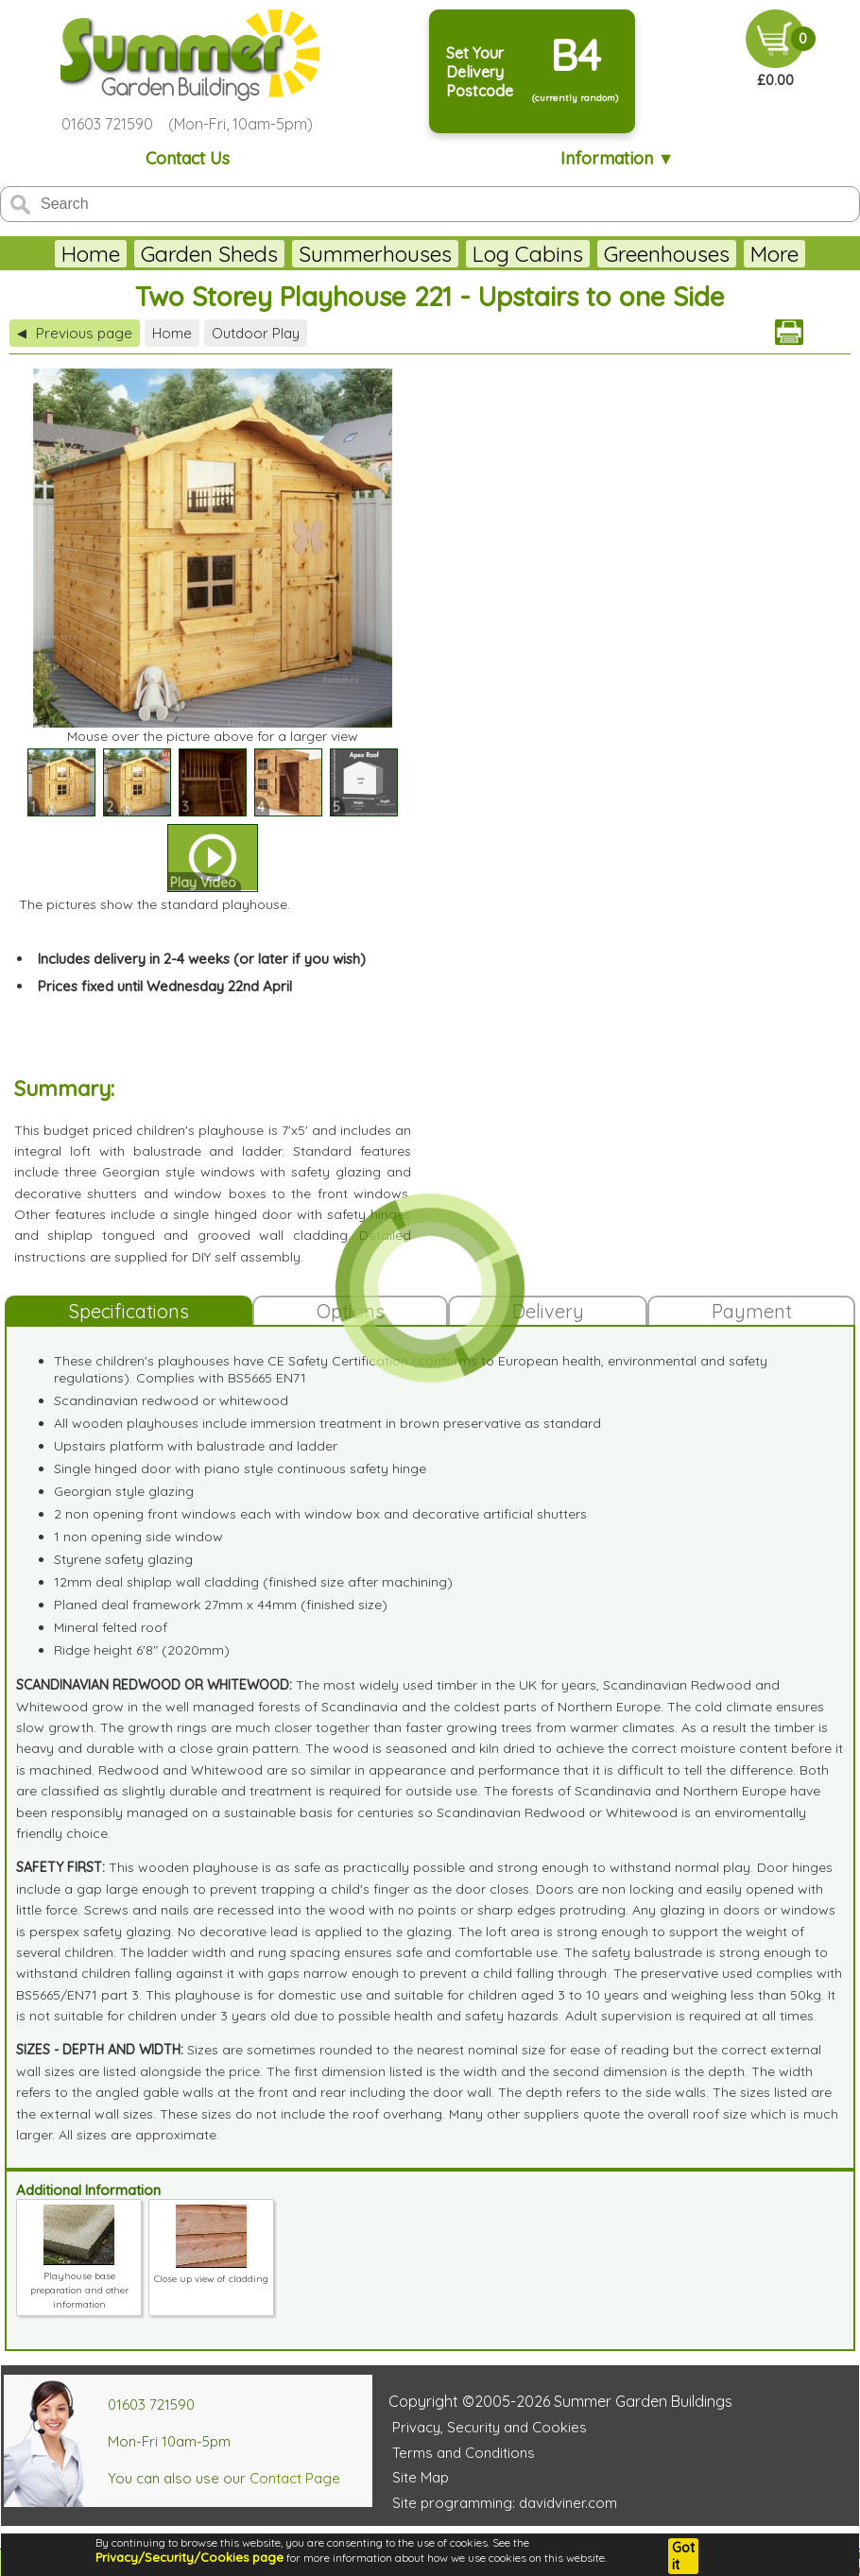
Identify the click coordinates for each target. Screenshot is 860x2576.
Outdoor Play (256, 333)
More (774, 253)
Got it (683, 2556)
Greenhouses (667, 253)
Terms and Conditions (463, 2453)
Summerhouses (375, 253)
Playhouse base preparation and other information (79, 2283)
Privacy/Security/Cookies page (189, 2557)
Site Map (420, 2477)
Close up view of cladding (211, 2271)
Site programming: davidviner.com (504, 2503)
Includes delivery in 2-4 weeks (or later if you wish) (202, 959)
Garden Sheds (209, 253)
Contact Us (188, 158)
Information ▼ (617, 158)
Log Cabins (528, 253)
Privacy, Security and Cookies (489, 2427)
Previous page (74, 333)
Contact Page (294, 2478)
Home (90, 253)
